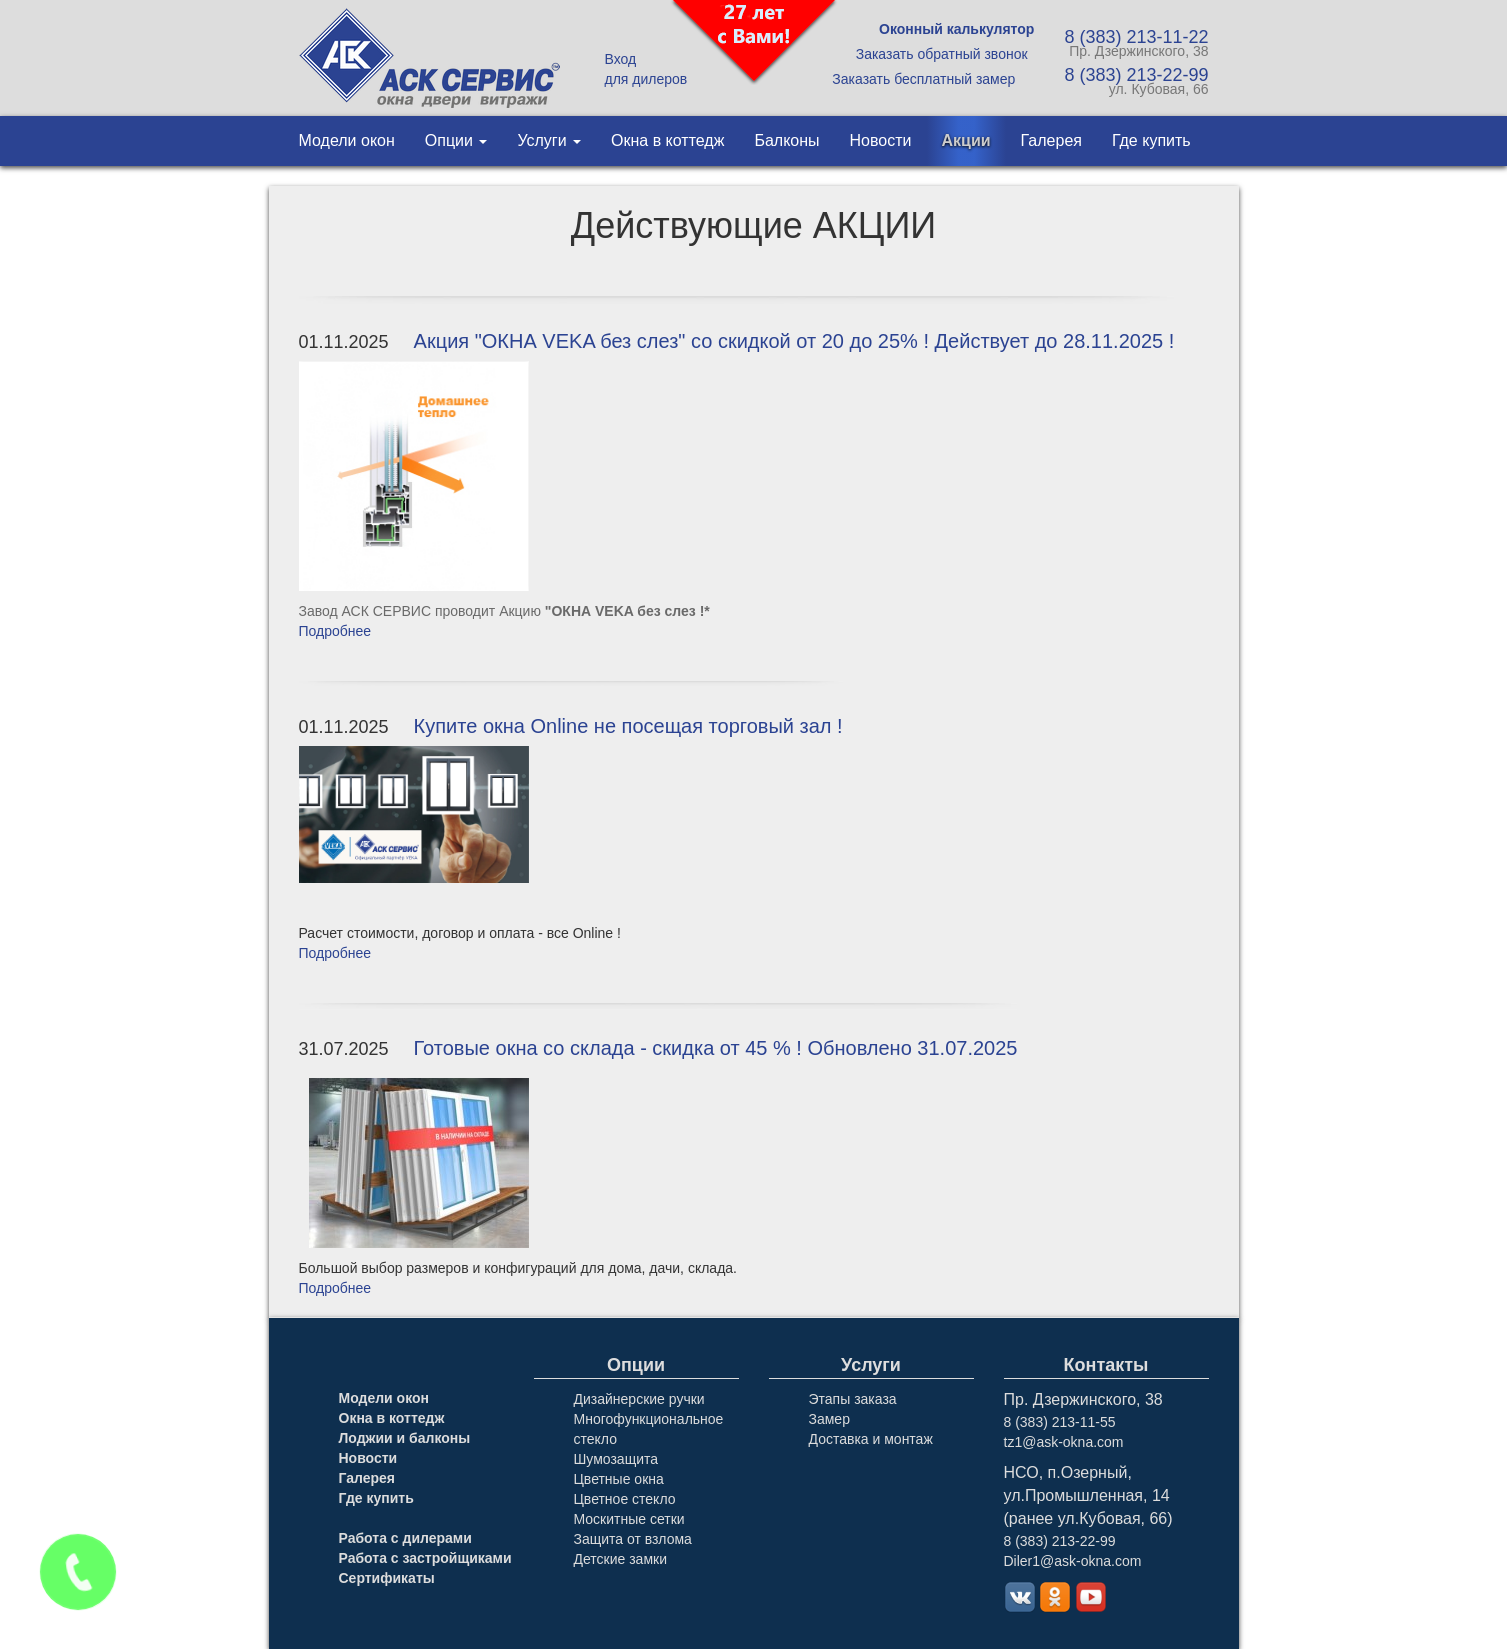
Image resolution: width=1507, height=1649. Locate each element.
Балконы (786, 140)
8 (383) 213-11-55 (1060, 1422)
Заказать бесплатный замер (923, 79)
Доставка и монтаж (871, 1439)
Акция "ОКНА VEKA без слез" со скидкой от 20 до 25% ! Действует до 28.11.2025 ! (794, 341)
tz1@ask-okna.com (1064, 1442)
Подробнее (335, 631)
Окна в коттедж (667, 140)
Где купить (1151, 140)
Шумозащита (616, 1459)
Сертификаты (387, 1578)
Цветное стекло (625, 1499)
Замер (829, 1419)
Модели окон (347, 140)
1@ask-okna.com (1086, 1561)
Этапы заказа (853, 1399)
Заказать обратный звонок (942, 54)
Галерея (1051, 140)
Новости (881, 140)
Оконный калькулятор (956, 29)
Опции (456, 140)
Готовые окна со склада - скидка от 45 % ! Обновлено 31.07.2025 (716, 1048)
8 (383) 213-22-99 (1060, 1541)
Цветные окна (619, 1479)
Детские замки (620, 1559)
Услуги (549, 140)
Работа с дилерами (405, 1538)
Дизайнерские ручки (639, 1399)
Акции (966, 140)
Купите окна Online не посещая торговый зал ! (628, 726)
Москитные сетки (629, 1519)
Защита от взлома (633, 1539)
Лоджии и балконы (405, 1438)
